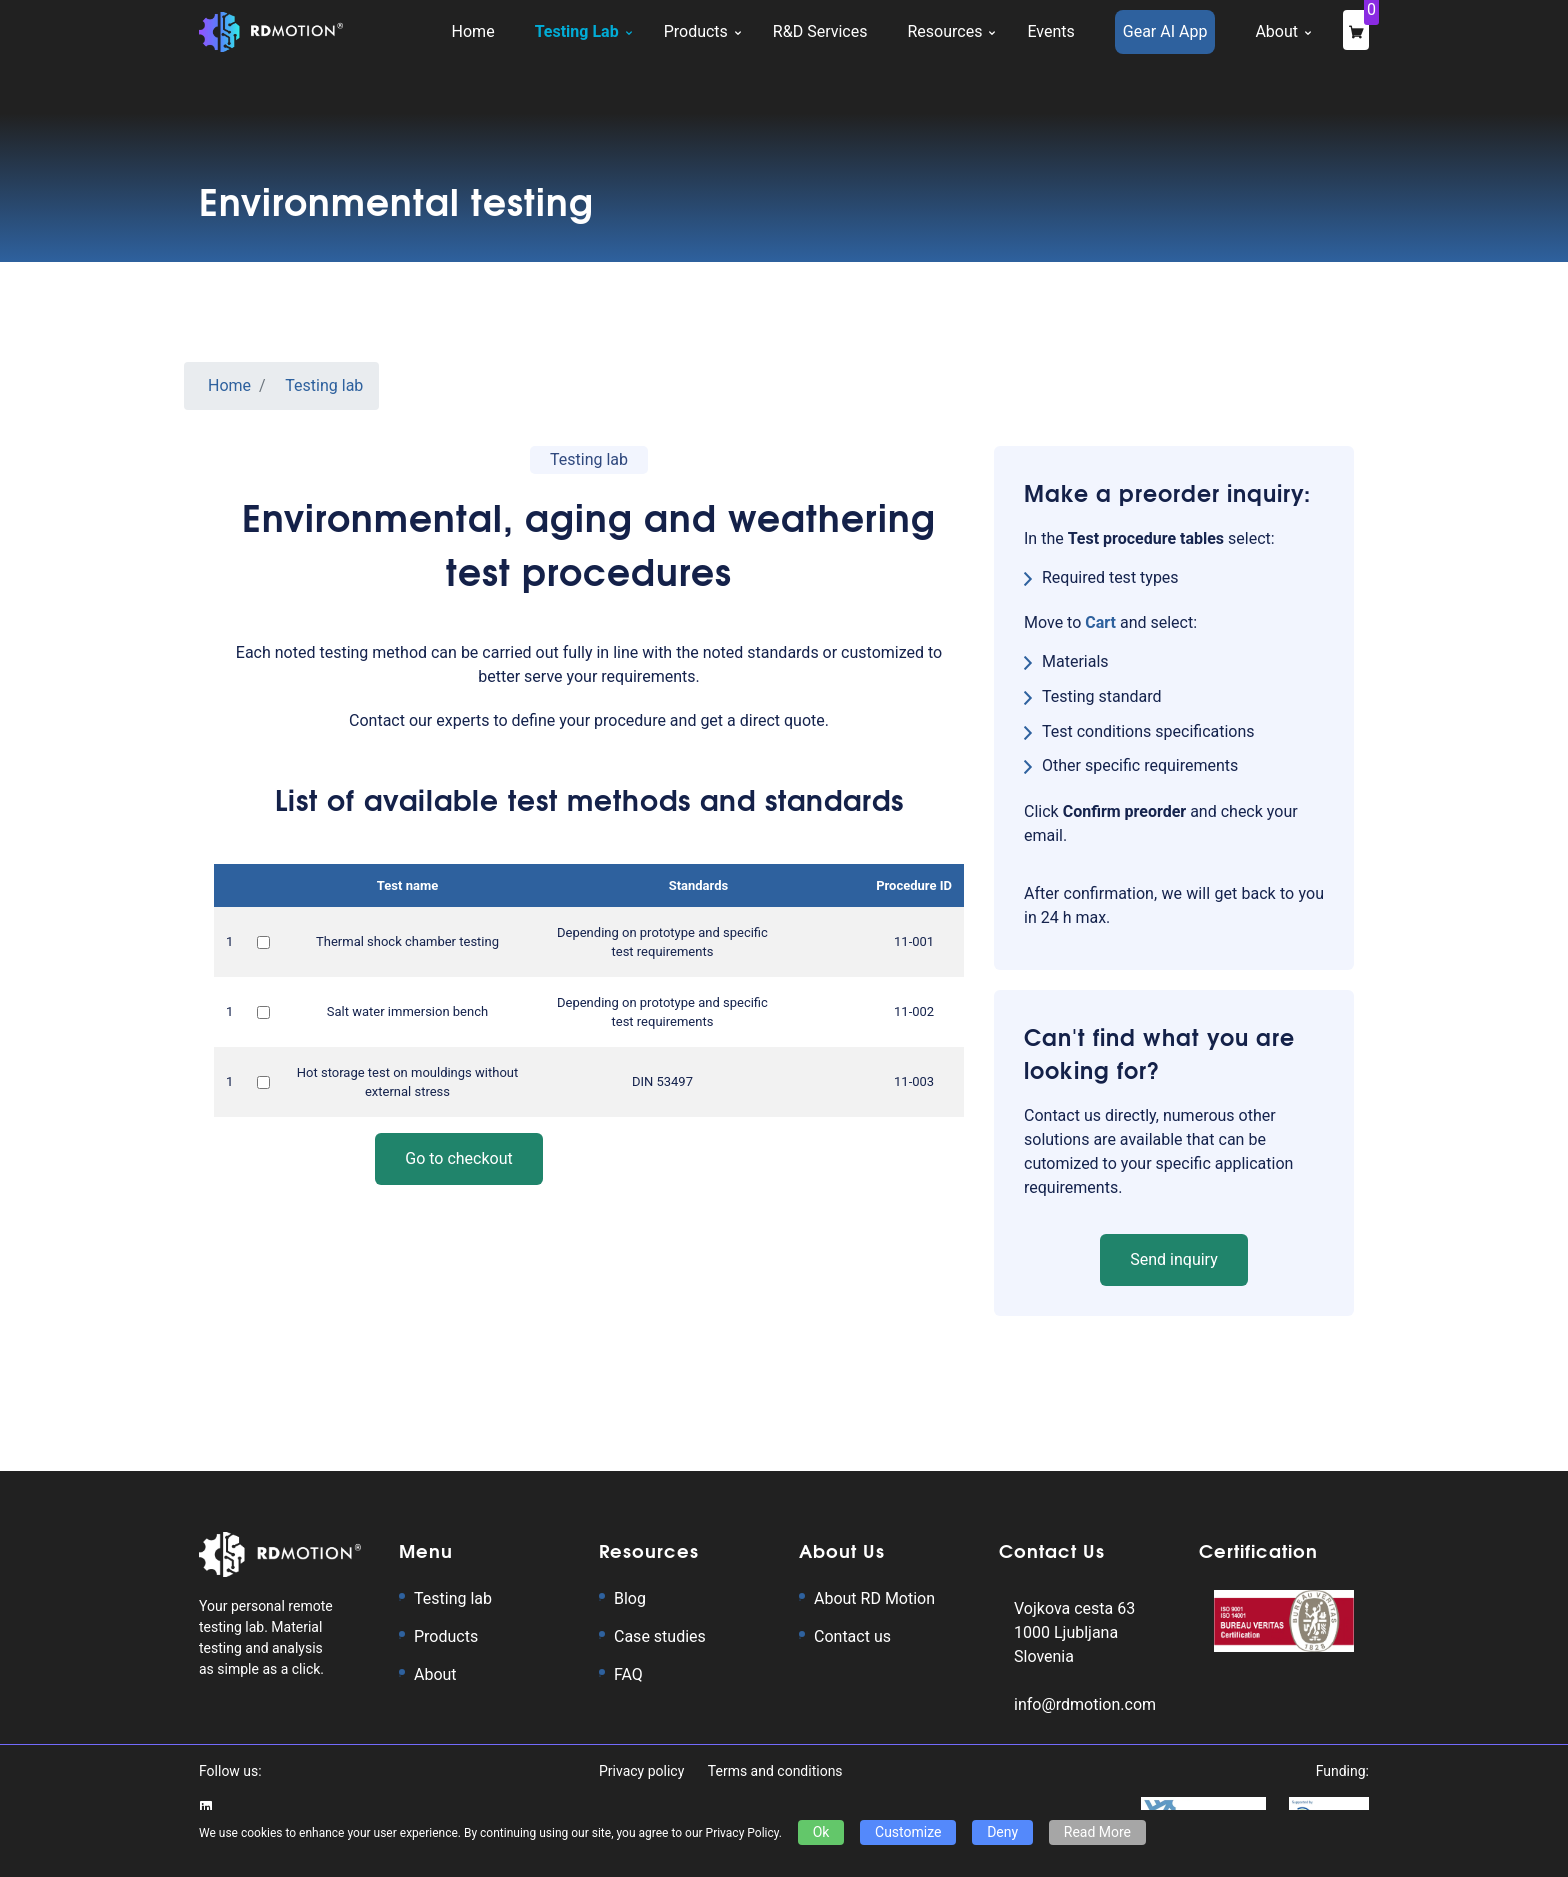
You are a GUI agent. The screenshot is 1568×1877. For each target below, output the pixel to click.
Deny (1002, 1832)
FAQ (628, 1674)
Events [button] (1050, 31)
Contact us (852, 1636)
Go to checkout (459, 1158)
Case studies (660, 1636)
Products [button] (696, 31)
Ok (821, 1832)
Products (446, 1636)
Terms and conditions (775, 1771)
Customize (908, 1832)
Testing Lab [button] (577, 31)
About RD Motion (874, 1598)
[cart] (1102, 622)
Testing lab (324, 385)
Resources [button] (944, 31)
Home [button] (473, 31)
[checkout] (1356, 30)
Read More (1097, 1832)
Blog (630, 1598)
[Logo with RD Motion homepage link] (271, 32)
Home (229, 385)
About (435, 1674)
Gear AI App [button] (1165, 31)
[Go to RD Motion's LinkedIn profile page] (206, 1807)
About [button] (1276, 31)
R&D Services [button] (820, 31)
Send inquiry (1173, 1259)
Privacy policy (643, 1771)
